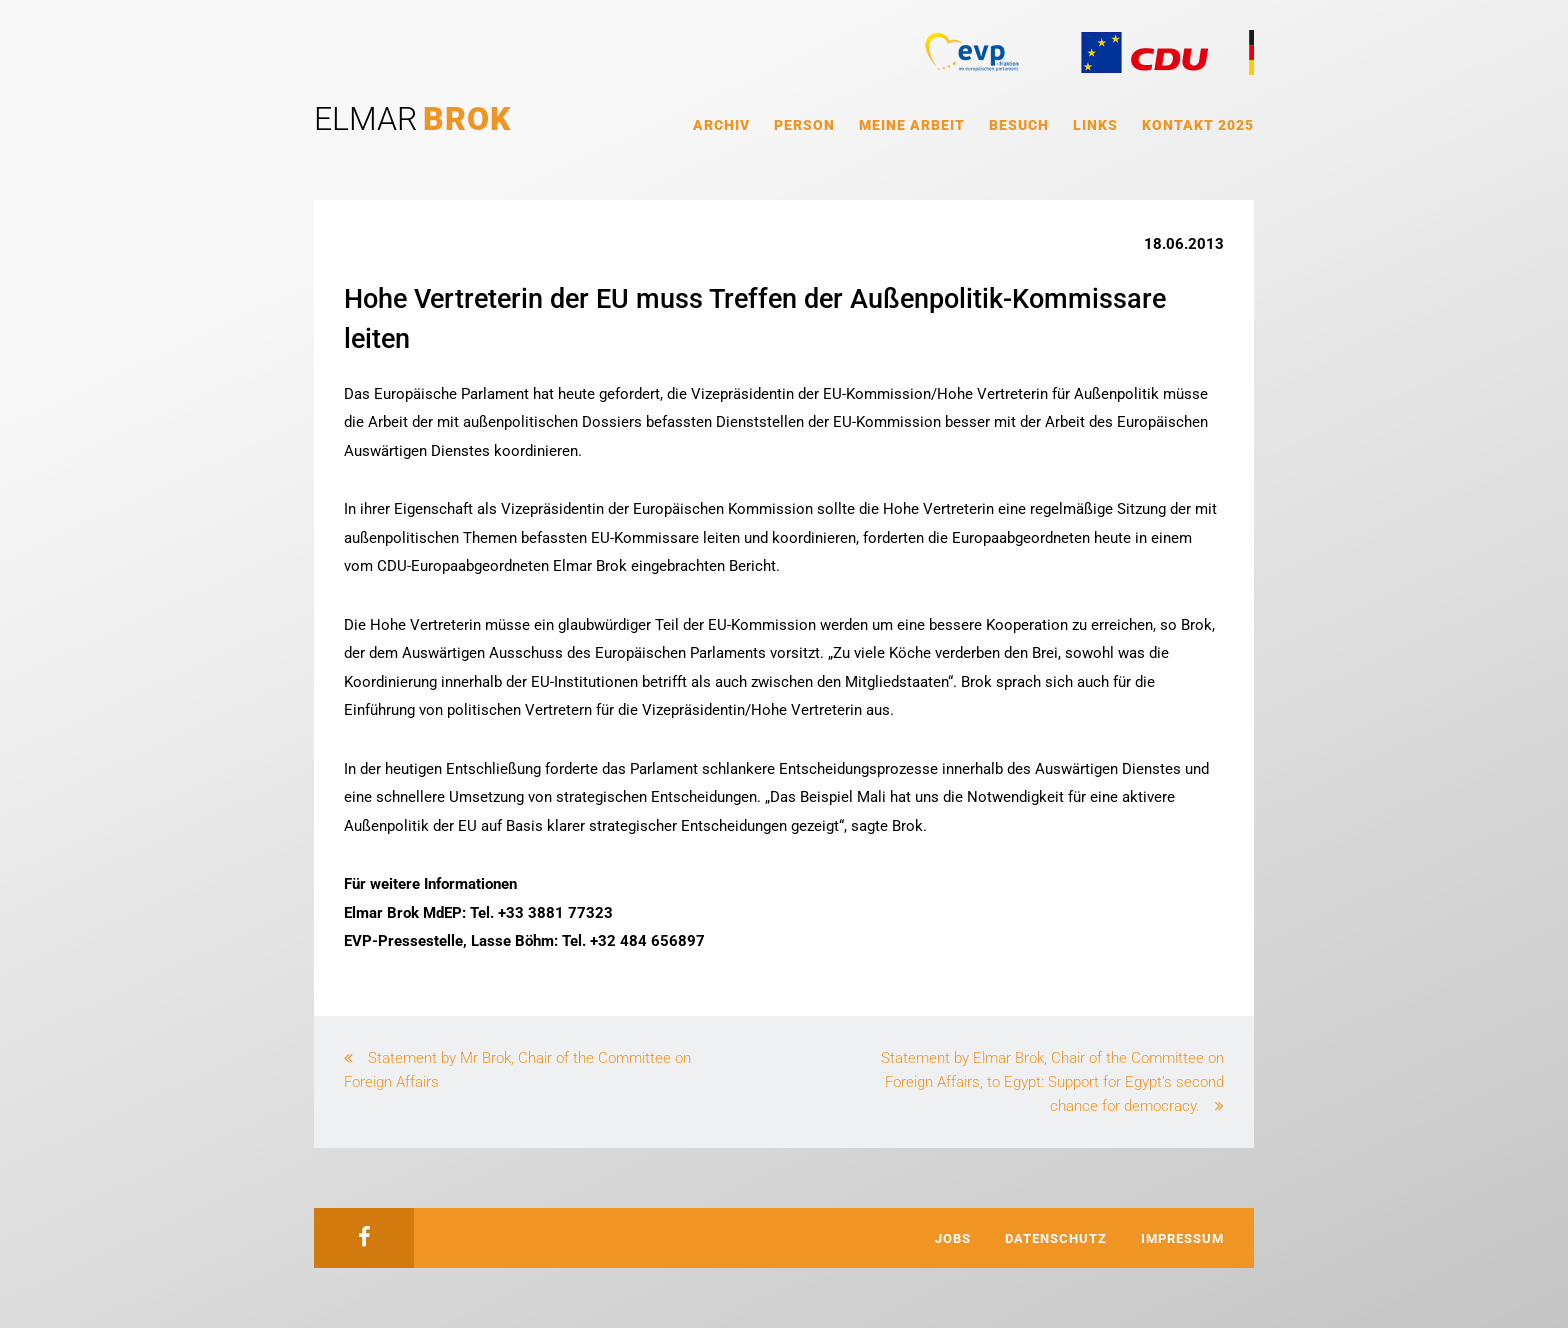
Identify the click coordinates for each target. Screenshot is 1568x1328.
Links (1095, 125)
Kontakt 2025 (1198, 125)
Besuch (1019, 125)
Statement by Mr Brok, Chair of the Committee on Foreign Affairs (517, 1070)
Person (804, 125)
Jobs (953, 1238)
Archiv (721, 125)
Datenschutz (1056, 1238)
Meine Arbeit (912, 125)
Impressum (1182, 1238)
